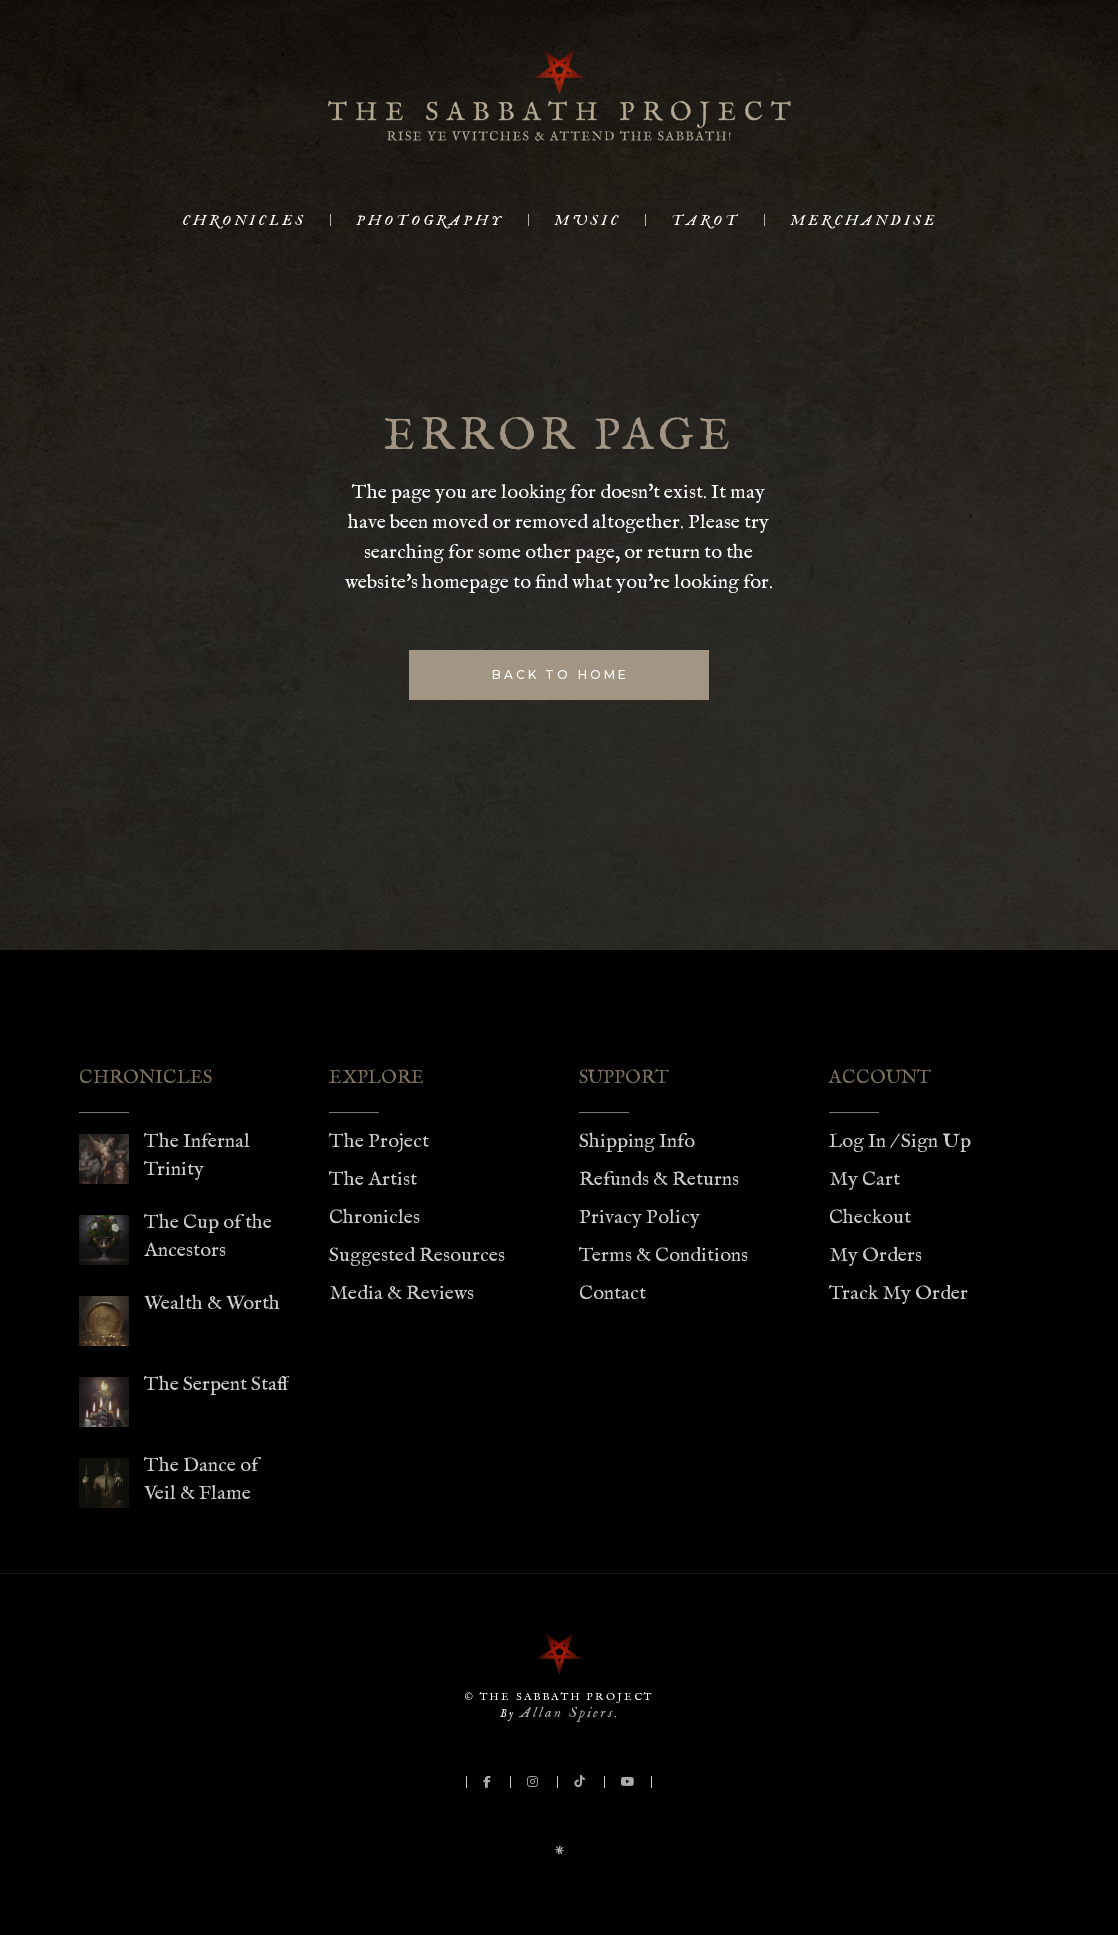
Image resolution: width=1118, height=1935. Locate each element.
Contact (612, 1293)
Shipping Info (637, 1141)
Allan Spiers (567, 1712)
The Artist (373, 1179)
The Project (379, 1141)
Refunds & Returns (659, 1179)
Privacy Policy (639, 1217)
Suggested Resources (417, 1255)
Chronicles (374, 1217)
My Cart (864, 1179)
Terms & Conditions (663, 1255)
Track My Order (898, 1293)
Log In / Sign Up (900, 1141)
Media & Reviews (401, 1293)
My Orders (875, 1255)
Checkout (870, 1217)
